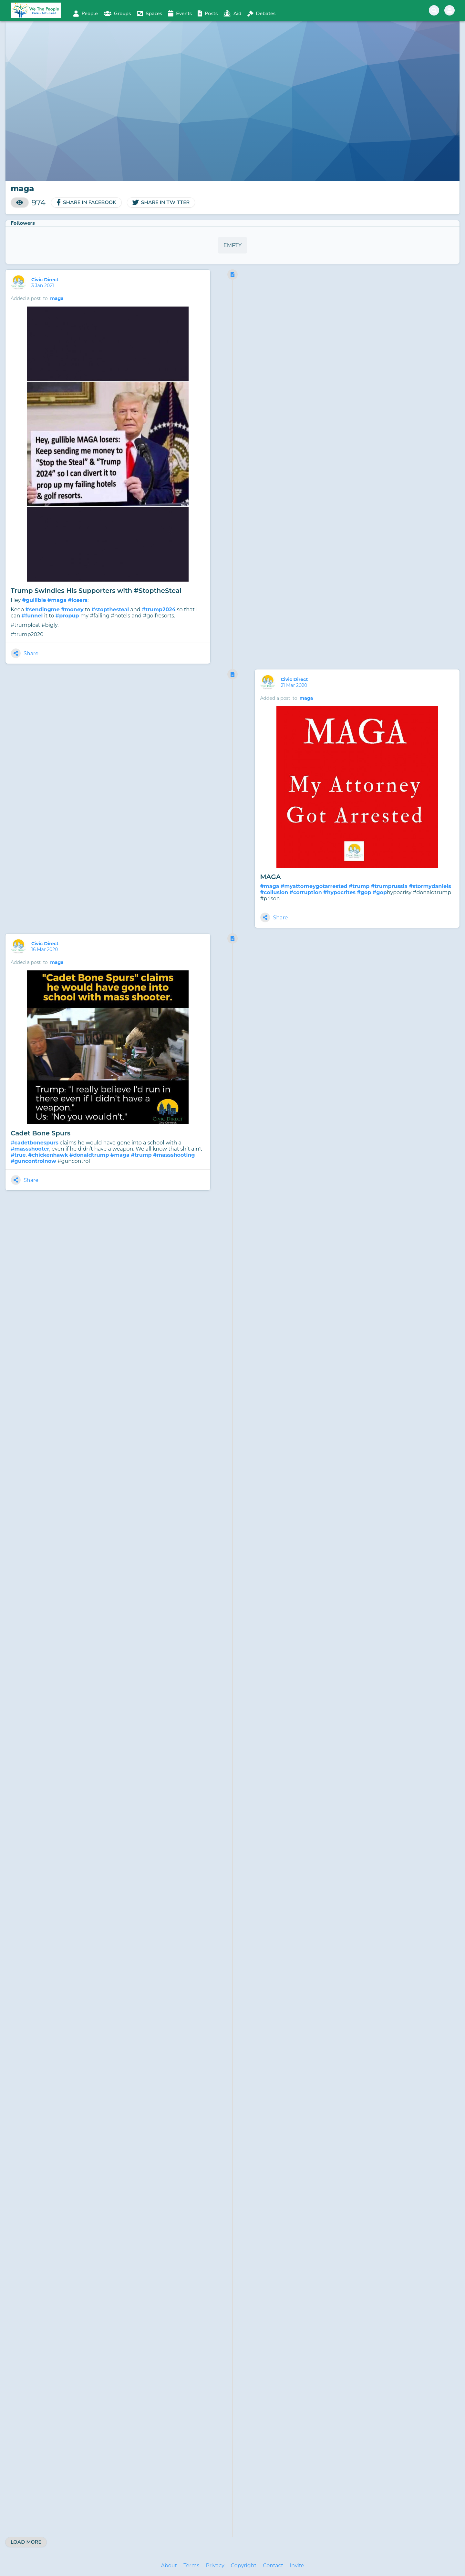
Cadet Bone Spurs (40, 1133)
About (169, 2565)
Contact (273, 2565)
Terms (191, 2565)
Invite (297, 2565)
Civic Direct (45, 280)
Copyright (243, 2565)
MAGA (270, 877)
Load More (26, 2542)
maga (57, 298)
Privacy (215, 2565)
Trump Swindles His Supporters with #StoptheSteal (96, 591)
